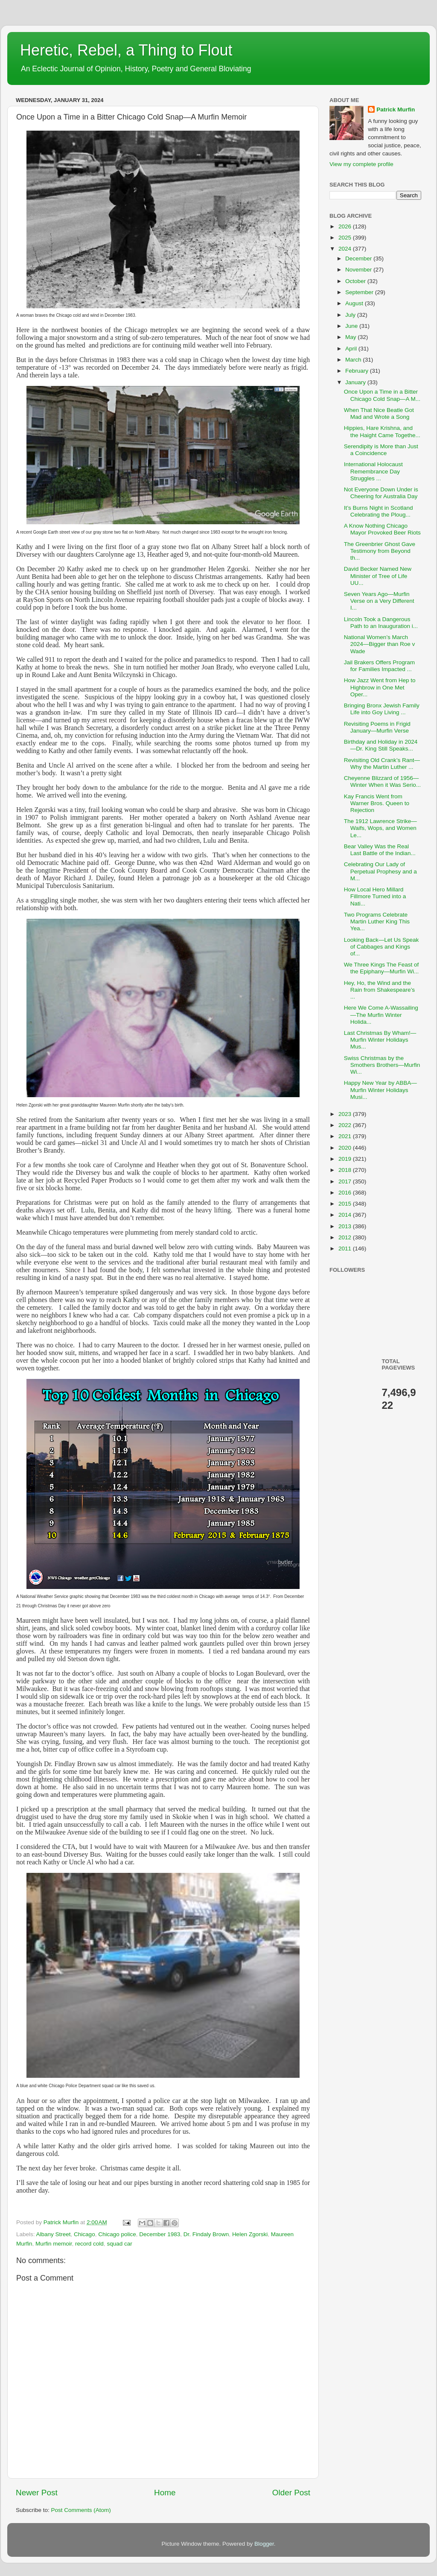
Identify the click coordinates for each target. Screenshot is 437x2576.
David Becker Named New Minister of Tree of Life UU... (377, 576)
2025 (345, 237)
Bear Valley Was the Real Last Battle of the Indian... (380, 849)
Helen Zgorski (250, 2234)
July (351, 315)
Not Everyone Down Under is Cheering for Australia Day (381, 492)
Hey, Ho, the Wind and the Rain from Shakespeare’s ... (379, 990)
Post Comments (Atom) (81, 2510)
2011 (345, 1248)
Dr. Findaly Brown (206, 2234)
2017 (345, 1181)
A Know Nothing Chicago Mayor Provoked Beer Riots (382, 529)
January (356, 382)
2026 (345, 226)
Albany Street (53, 2234)
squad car (119, 2243)
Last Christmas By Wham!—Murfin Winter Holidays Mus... (380, 1040)
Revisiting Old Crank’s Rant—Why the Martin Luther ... (382, 763)
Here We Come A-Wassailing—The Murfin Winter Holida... (381, 1015)
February (357, 371)
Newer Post (37, 2492)
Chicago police (117, 2234)
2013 (345, 1226)
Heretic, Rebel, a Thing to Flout (126, 50)
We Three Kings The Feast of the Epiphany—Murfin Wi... (381, 968)
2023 (345, 1114)
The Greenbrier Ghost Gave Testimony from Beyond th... (379, 551)
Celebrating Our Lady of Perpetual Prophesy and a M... (380, 871)
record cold (89, 2243)
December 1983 (159, 2234)
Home (164, 2492)
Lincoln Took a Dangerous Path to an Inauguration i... (381, 622)
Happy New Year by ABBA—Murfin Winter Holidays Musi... (380, 1090)
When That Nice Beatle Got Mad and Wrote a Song (379, 413)
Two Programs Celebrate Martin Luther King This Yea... (377, 921)
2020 (345, 1148)
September (360, 292)
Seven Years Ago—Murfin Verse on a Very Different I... (379, 601)
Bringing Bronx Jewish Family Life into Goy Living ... (382, 709)
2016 (345, 1192)
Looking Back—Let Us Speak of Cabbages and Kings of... (381, 947)
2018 (345, 1170)
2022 (345, 1125)
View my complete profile (361, 164)
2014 (345, 1215)
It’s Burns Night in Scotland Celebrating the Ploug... (378, 511)
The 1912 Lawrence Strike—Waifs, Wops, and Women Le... (380, 828)
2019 (345, 1159)
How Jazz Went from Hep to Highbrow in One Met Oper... (380, 687)
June (352, 326)
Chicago (84, 2234)
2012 (345, 1237)
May (351, 337)
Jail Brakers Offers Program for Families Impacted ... (379, 665)
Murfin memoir (53, 2243)
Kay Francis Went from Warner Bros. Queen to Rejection (376, 803)
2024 (345, 248)
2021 (345, 1136)
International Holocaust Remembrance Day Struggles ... (373, 471)
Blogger (264, 2544)
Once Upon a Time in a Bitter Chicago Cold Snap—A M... (382, 395)
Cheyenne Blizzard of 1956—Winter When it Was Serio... (382, 781)
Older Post (291, 2492)
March (354, 359)
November (359, 269)
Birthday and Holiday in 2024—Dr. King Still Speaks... (381, 745)
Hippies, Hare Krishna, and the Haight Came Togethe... (382, 431)
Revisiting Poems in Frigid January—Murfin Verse (377, 727)
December (359, 258)
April (351, 348)
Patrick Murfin (395, 109)
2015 (345, 1203)
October (356, 281)
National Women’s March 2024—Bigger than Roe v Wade (379, 644)
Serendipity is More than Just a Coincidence (381, 449)
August (355, 303)
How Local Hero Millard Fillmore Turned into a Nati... (375, 896)
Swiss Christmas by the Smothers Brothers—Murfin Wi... (382, 1065)
